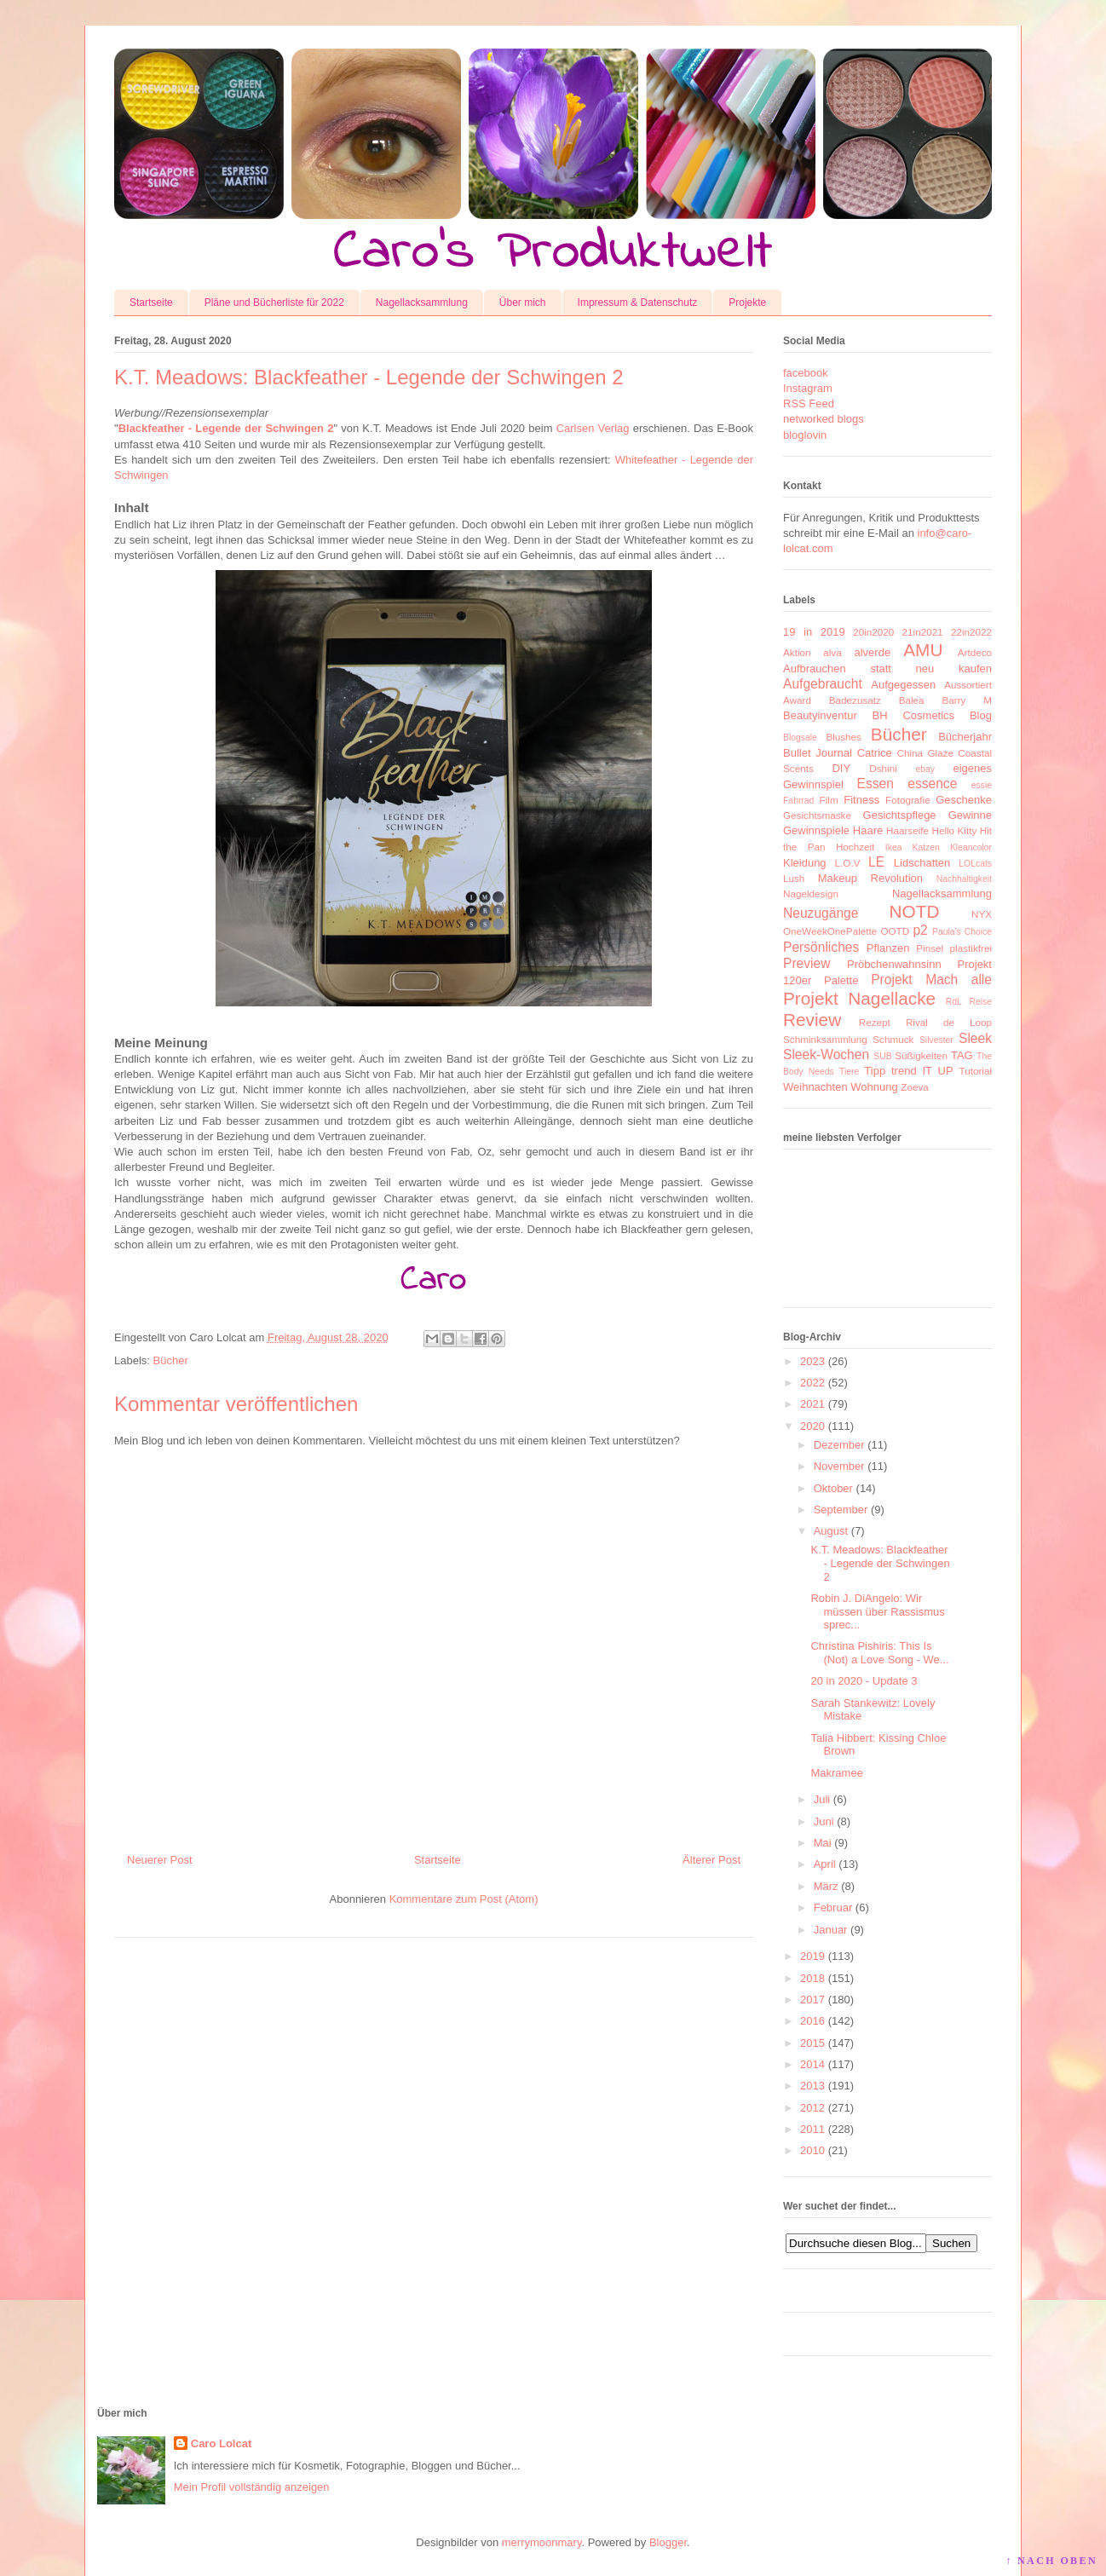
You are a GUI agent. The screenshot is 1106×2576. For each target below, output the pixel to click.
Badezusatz (855, 700)
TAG (962, 1055)
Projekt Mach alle (931, 979)
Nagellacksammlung (422, 302)
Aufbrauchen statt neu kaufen (887, 668)
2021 (812, 1403)
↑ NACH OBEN (1051, 2561)
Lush (793, 878)
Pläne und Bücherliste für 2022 (274, 302)
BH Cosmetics (914, 715)
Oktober (833, 1488)
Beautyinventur (820, 715)
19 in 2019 (814, 631)
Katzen (926, 847)
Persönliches (821, 947)
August (831, 1530)
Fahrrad (798, 800)
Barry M (967, 700)
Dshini (882, 768)
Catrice (874, 752)
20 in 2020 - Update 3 (863, 1680)
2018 (812, 1978)
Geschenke (964, 799)
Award (797, 700)
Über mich (522, 302)
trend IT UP (922, 1070)
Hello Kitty (953, 830)
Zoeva (914, 1086)
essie (981, 785)
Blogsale (800, 737)
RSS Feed (808, 403)
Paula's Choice (962, 931)
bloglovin (805, 435)
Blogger (668, 2542)
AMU (922, 650)
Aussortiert (968, 684)
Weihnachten (815, 1087)
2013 (812, 2085)
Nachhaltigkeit (964, 879)
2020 (812, 1426)
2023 (812, 1361)
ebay (926, 769)
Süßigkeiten (921, 1055)
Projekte (747, 302)
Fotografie (907, 799)
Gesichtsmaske (817, 815)
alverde (872, 652)
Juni (824, 1821)
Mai (823, 1842)
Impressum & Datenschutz (638, 302)
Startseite (151, 302)
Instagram (807, 388)
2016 (812, 2020)
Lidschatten (922, 862)
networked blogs (823, 418)
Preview (806, 963)
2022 (812, 1382)
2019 (812, 1956)
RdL (954, 1001)
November (839, 1466)
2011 (812, 2129)
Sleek (975, 1038)
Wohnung (873, 1087)
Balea (912, 700)
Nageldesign (810, 893)
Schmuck (893, 1039)
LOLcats (975, 863)
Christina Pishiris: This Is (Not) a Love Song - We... (879, 1653)
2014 (812, 2064)
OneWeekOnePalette (830, 930)
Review (812, 1019)
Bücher (170, 1360)
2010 (812, 2150)
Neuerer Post (160, 1859)
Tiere (849, 1071)
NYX (981, 913)
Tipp (874, 1070)
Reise (980, 1001)
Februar (833, 1907)
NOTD (915, 911)
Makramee (836, 1772)
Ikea (893, 847)
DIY (841, 768)
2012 (812, 2107)
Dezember (839, 1444)
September (841, 1509)
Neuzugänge (820, 913)
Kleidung (805, 862)
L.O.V (848, 862)
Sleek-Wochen (826, 1054)
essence (932, 783)
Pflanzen (888, 948)
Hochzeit (855, 846)
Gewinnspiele (816, 830)
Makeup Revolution (870, 878)
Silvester (936, 1040)
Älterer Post (711, 1859)
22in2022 (971, 631)
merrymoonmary (542, 2542)
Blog (981, 715)
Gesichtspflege (899, 815)
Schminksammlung (825, 1039)
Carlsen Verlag (593, 428)
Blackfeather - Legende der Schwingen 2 (226, 428)
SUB (882, 1056)
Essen (875, 783)
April (825, 1864)
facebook (805, 372)
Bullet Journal (817, 752)
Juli (822, 1799)
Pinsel (929, 948)
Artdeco (975, 652)
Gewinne (970, 815)
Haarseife (907, 830)
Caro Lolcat (221, 2443)
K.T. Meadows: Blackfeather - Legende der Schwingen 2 (879, 1562)
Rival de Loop (949, 1022)
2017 (812, 1999)
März (826, 1886)
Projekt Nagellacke (859, 998)
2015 (812, 2043)
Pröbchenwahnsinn (894, 964)
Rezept (874, 1022)
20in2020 (873, 631)
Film (829, 799)
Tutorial (975, 1070)
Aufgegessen (903, 684)
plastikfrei (971, 948)
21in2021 (922, 631)
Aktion (796, 652)
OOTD (894, 930)
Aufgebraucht (822, 684)
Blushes (843, 736)
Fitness (861, 799)
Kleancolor (971, 847)
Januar (831, 1929)
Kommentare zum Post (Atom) (464, 1899)
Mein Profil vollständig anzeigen (252, 2487)
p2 (920, 930)
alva (832, 652)
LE (876, 862)
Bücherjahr (965, 736)
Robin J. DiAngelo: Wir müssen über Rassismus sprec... (877, 1611)
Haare (868, 830)
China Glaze (925, 752)
